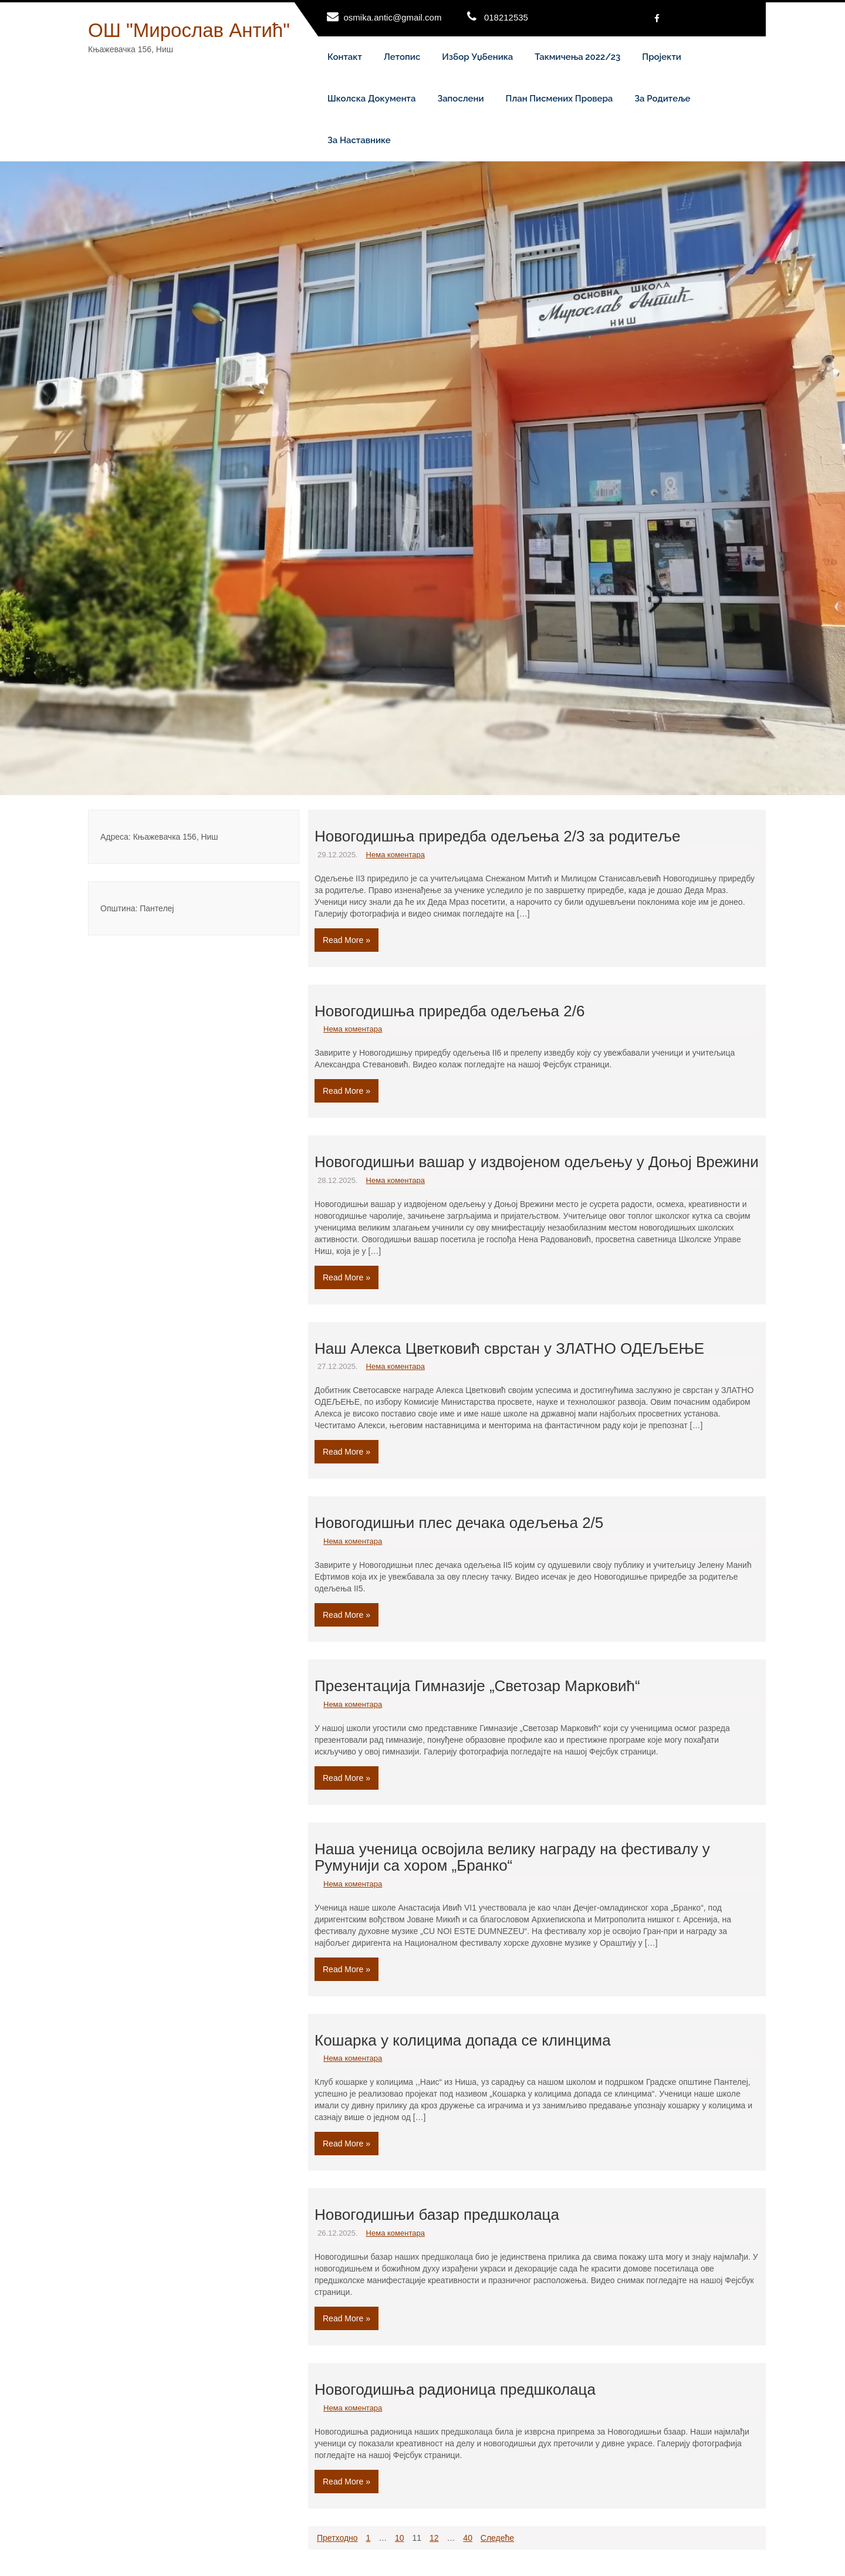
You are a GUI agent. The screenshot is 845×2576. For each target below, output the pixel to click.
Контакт (344, 57)
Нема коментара (395, 854)
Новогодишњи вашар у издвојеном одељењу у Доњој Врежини (537, 1162)
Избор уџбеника (477, 57)
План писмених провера (559, 98)
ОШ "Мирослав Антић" (189, 30)
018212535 (506, 17)
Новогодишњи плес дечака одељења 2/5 (459, 1523)
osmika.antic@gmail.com (393, 17)
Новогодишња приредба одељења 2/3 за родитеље (497, 836)
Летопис (402, 57)
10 (399, 2538)
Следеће (497, 2538)
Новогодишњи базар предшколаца (437, 2214)
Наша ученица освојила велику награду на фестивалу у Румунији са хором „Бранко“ (512, 1857)
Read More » (346, 940)
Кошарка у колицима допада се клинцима (463, 2040)
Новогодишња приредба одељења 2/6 (449, 1011)
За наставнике (359, 140)
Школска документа (371, 98)
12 (434, 2538)
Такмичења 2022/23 (577, 57)
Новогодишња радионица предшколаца (455, 2389)
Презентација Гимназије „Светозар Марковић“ (477, 1686)
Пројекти (661, 57)
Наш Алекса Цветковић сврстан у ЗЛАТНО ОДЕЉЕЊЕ (509, 1348)
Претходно (337, 2538)
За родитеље (662, 98)
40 (467, 2538)
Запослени (460, 98)
